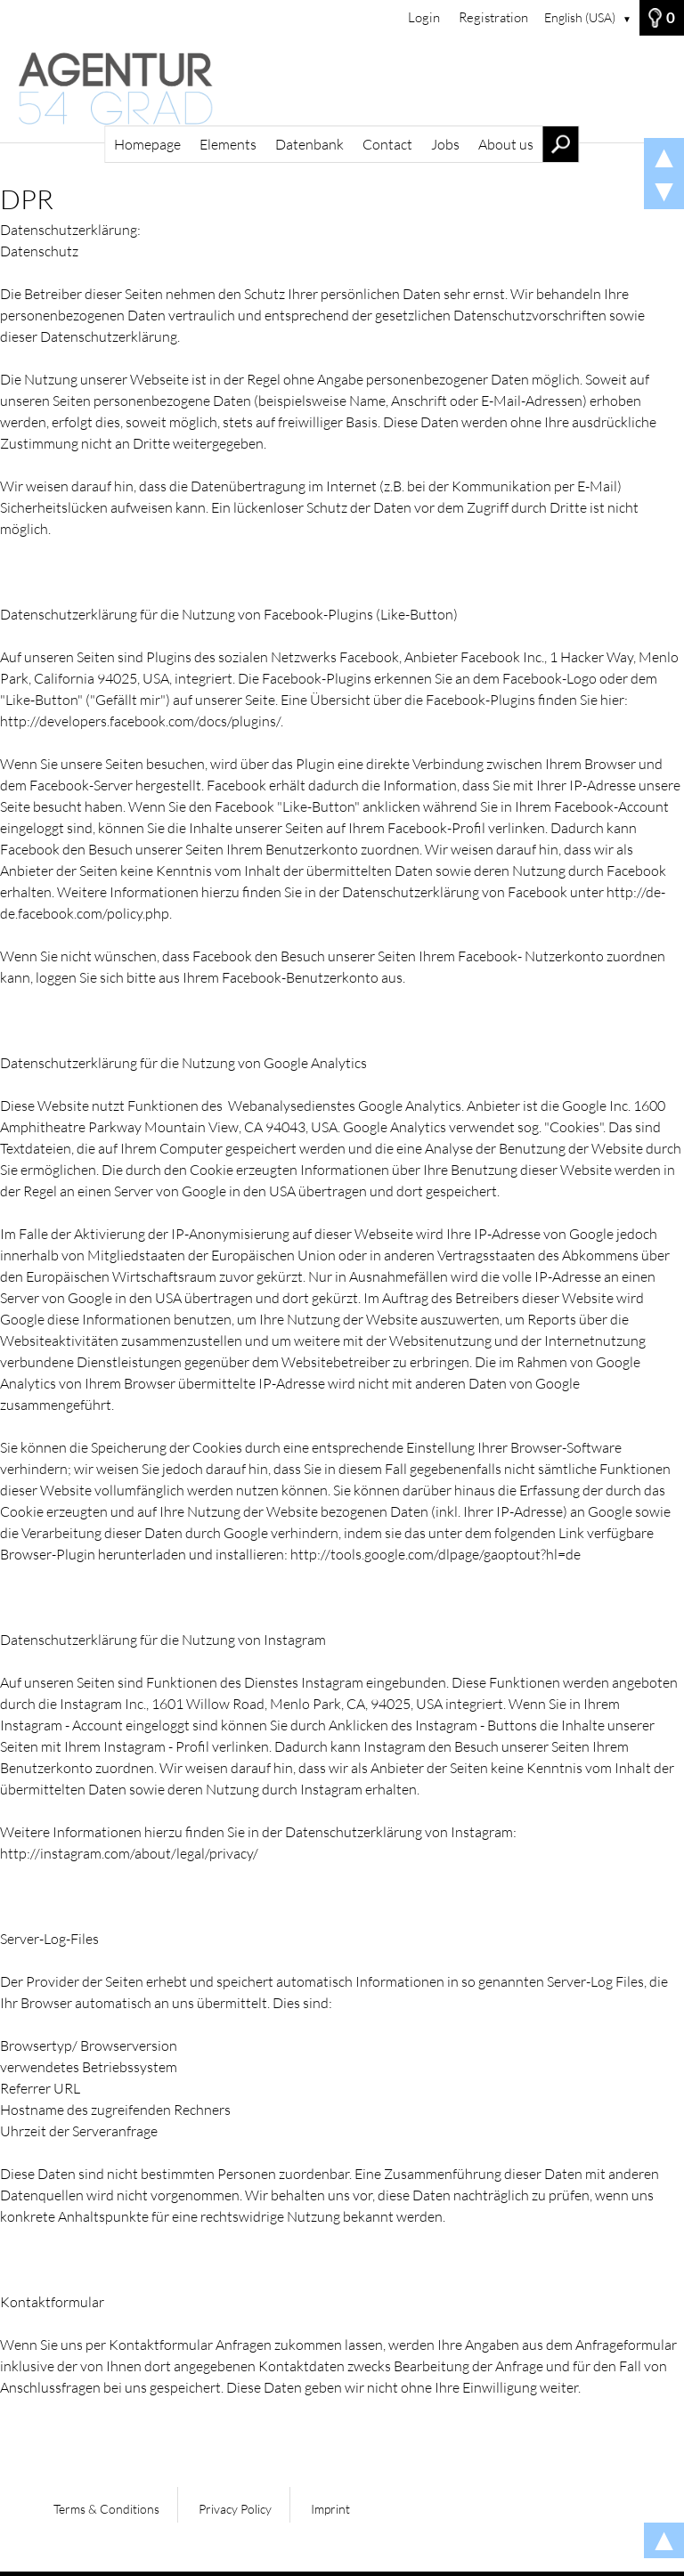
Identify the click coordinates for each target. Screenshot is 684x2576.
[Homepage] (342, 89)
